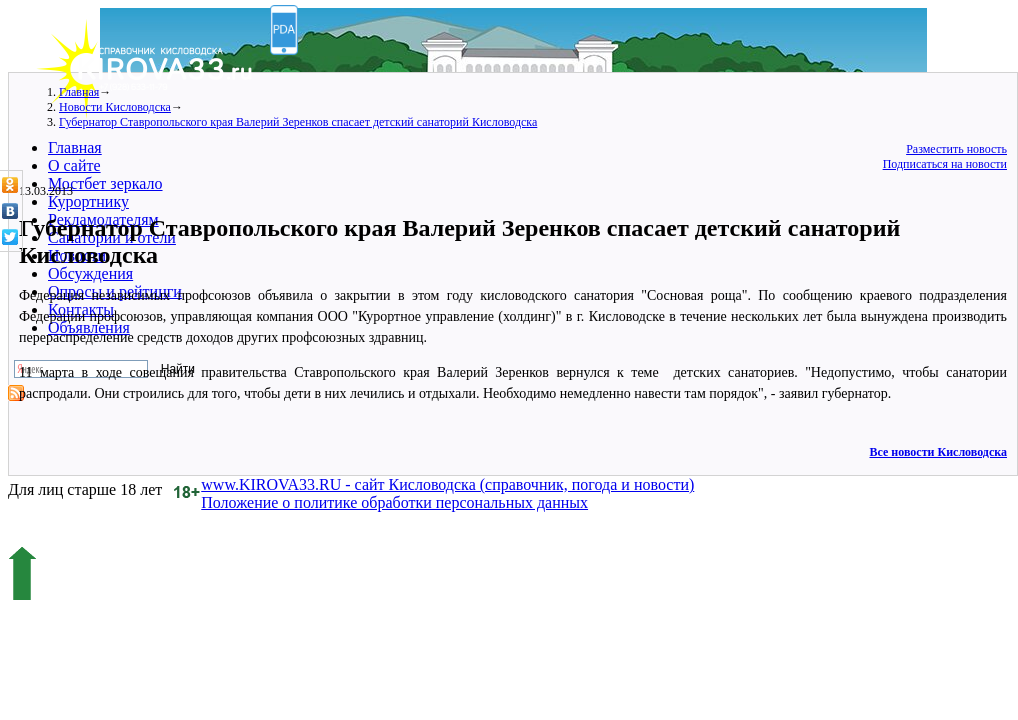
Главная (75, 147)
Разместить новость (956, 149)
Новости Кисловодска (115, 107)
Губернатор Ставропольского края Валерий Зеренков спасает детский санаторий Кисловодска (298, 122)
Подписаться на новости (945, 164)
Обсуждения (90, 273)
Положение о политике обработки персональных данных (394, 502)
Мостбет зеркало (105, 183)
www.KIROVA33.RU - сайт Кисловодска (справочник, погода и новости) (447, 484)
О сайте (74, 165)
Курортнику (88, 201)
